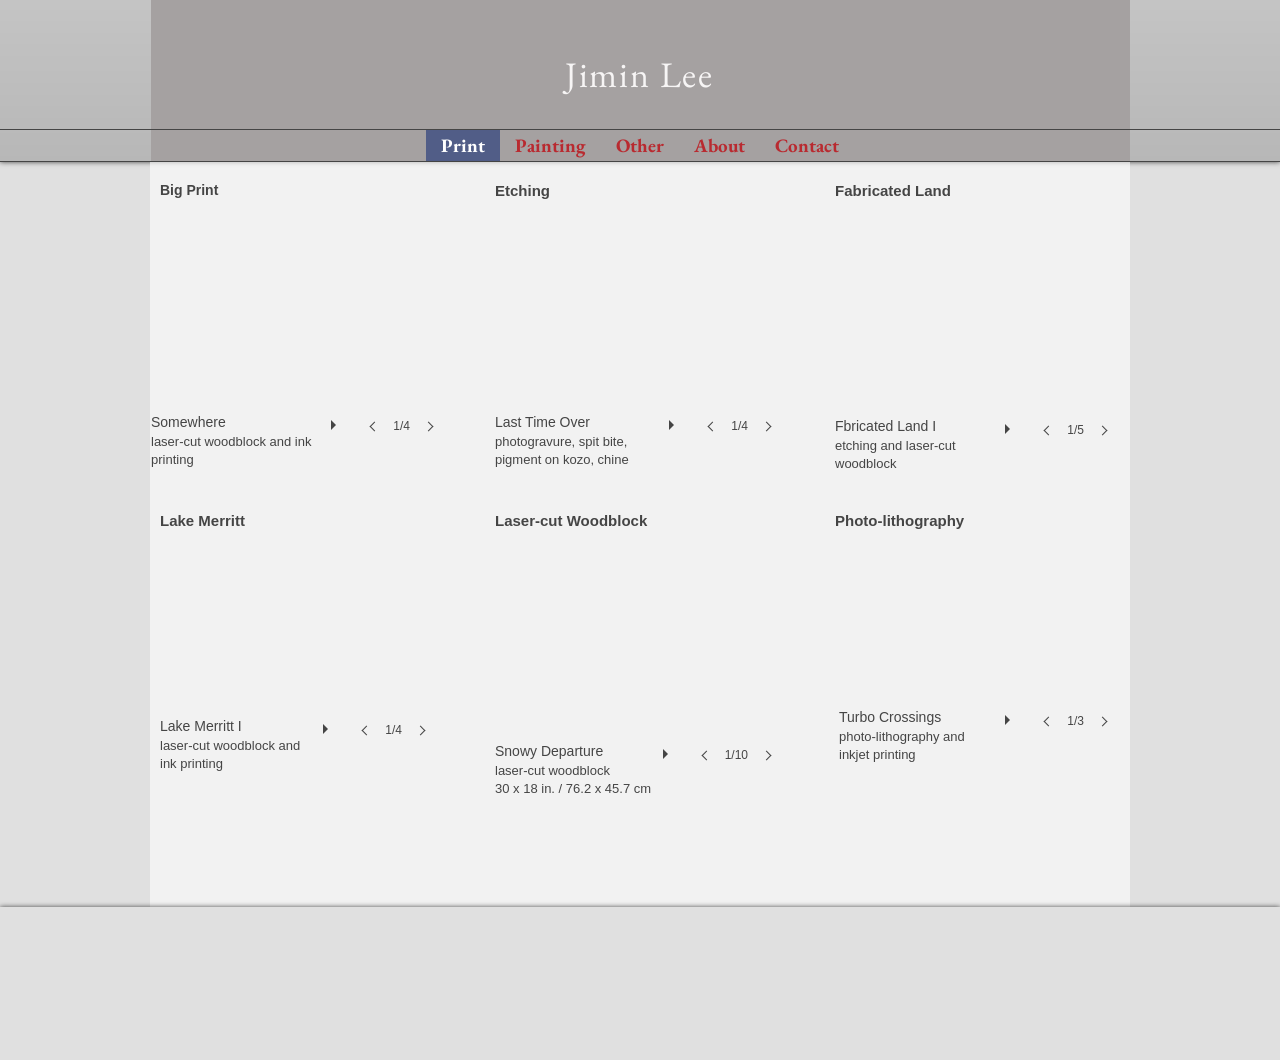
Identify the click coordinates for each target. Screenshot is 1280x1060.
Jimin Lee (639, 74)
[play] (336, 420)
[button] (299, 347)
